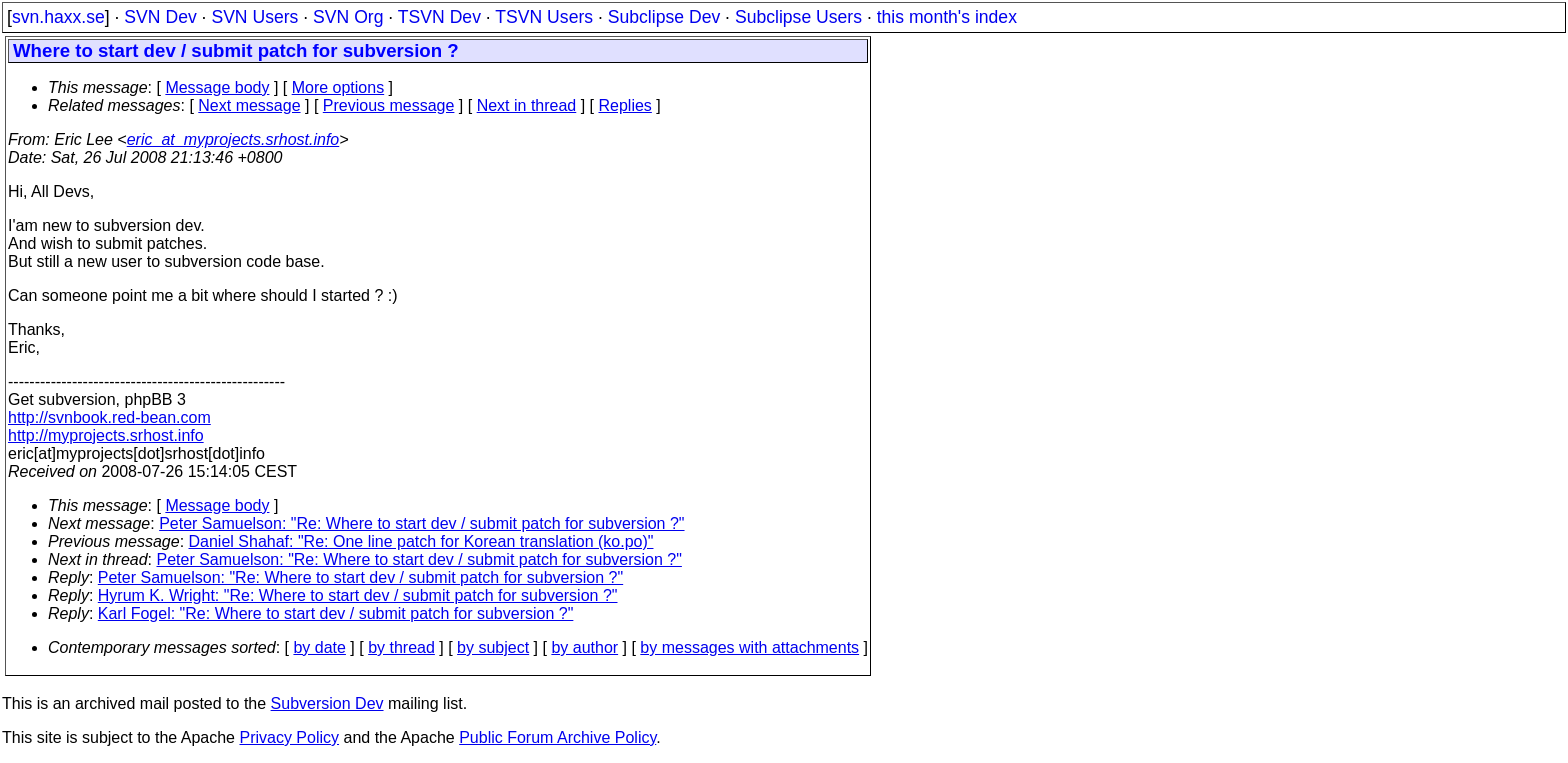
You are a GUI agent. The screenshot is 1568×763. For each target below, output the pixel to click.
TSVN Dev (439, 17)
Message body (217, 87)
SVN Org (348, 17)
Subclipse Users (798, 17)
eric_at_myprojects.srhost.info (233, 139)
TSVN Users (544, 17)
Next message (249, 105)
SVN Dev (160, 17)
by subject (493, 647)
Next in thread (527, 105)
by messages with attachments (749, 647)
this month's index (947, 17)
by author (584, 647)
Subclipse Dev (664, 17)
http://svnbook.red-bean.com (109, 417)
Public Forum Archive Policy (557, 737)
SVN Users (254, 17)
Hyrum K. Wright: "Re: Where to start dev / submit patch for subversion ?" (358, 595)
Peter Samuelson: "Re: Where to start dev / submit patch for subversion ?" (421, 523)
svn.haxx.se (58, 17)
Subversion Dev (327, 703)
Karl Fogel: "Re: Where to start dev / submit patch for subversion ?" (336, 613)
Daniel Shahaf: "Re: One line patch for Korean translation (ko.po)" (421, 541)
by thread (401, 647)
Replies (625, 105)
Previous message (389, 105)
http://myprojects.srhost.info (106, 435)
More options (338, 87)
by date (319, 647)
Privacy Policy (289, 737)
